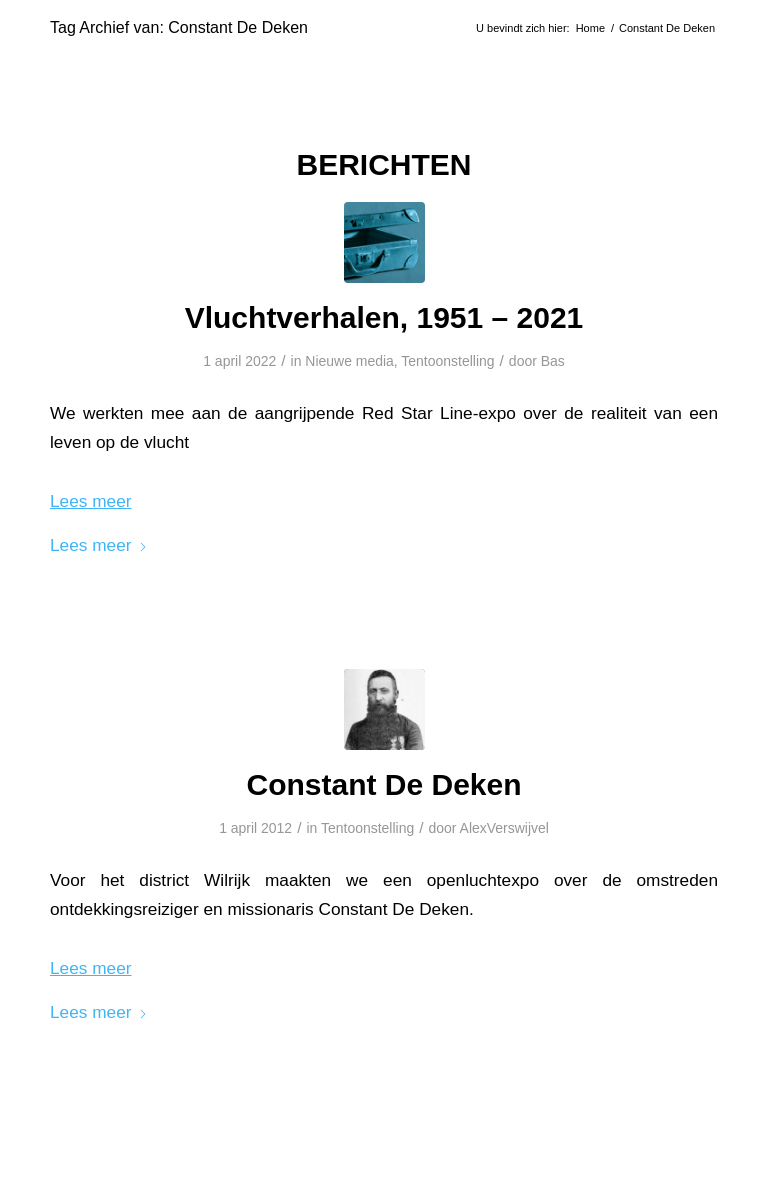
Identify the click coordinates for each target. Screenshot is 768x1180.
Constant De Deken (383, 784)
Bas (553, 361)
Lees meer (99, 545)
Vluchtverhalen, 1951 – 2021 (384, 317)
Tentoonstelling (447, 361)
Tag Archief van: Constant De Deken (179, 27)
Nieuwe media (349, 361)
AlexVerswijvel (504, 828)
